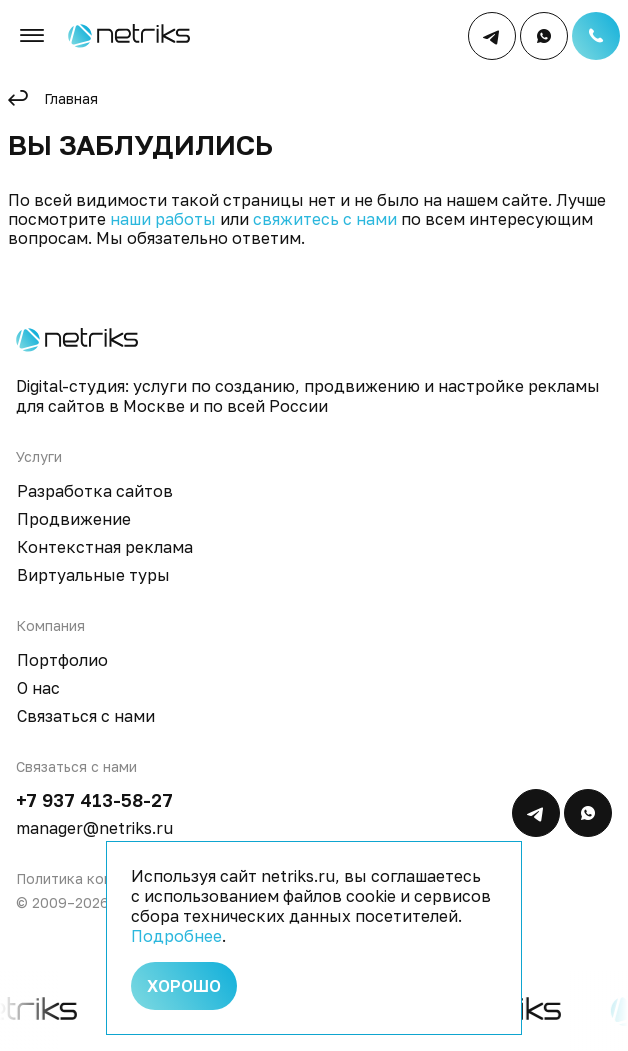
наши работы (163, 219)
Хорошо (184, 986)
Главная (71, 98)
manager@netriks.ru (94, 828)
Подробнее (176, 936)
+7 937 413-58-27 (94, 800)
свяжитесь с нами (325, 219)
